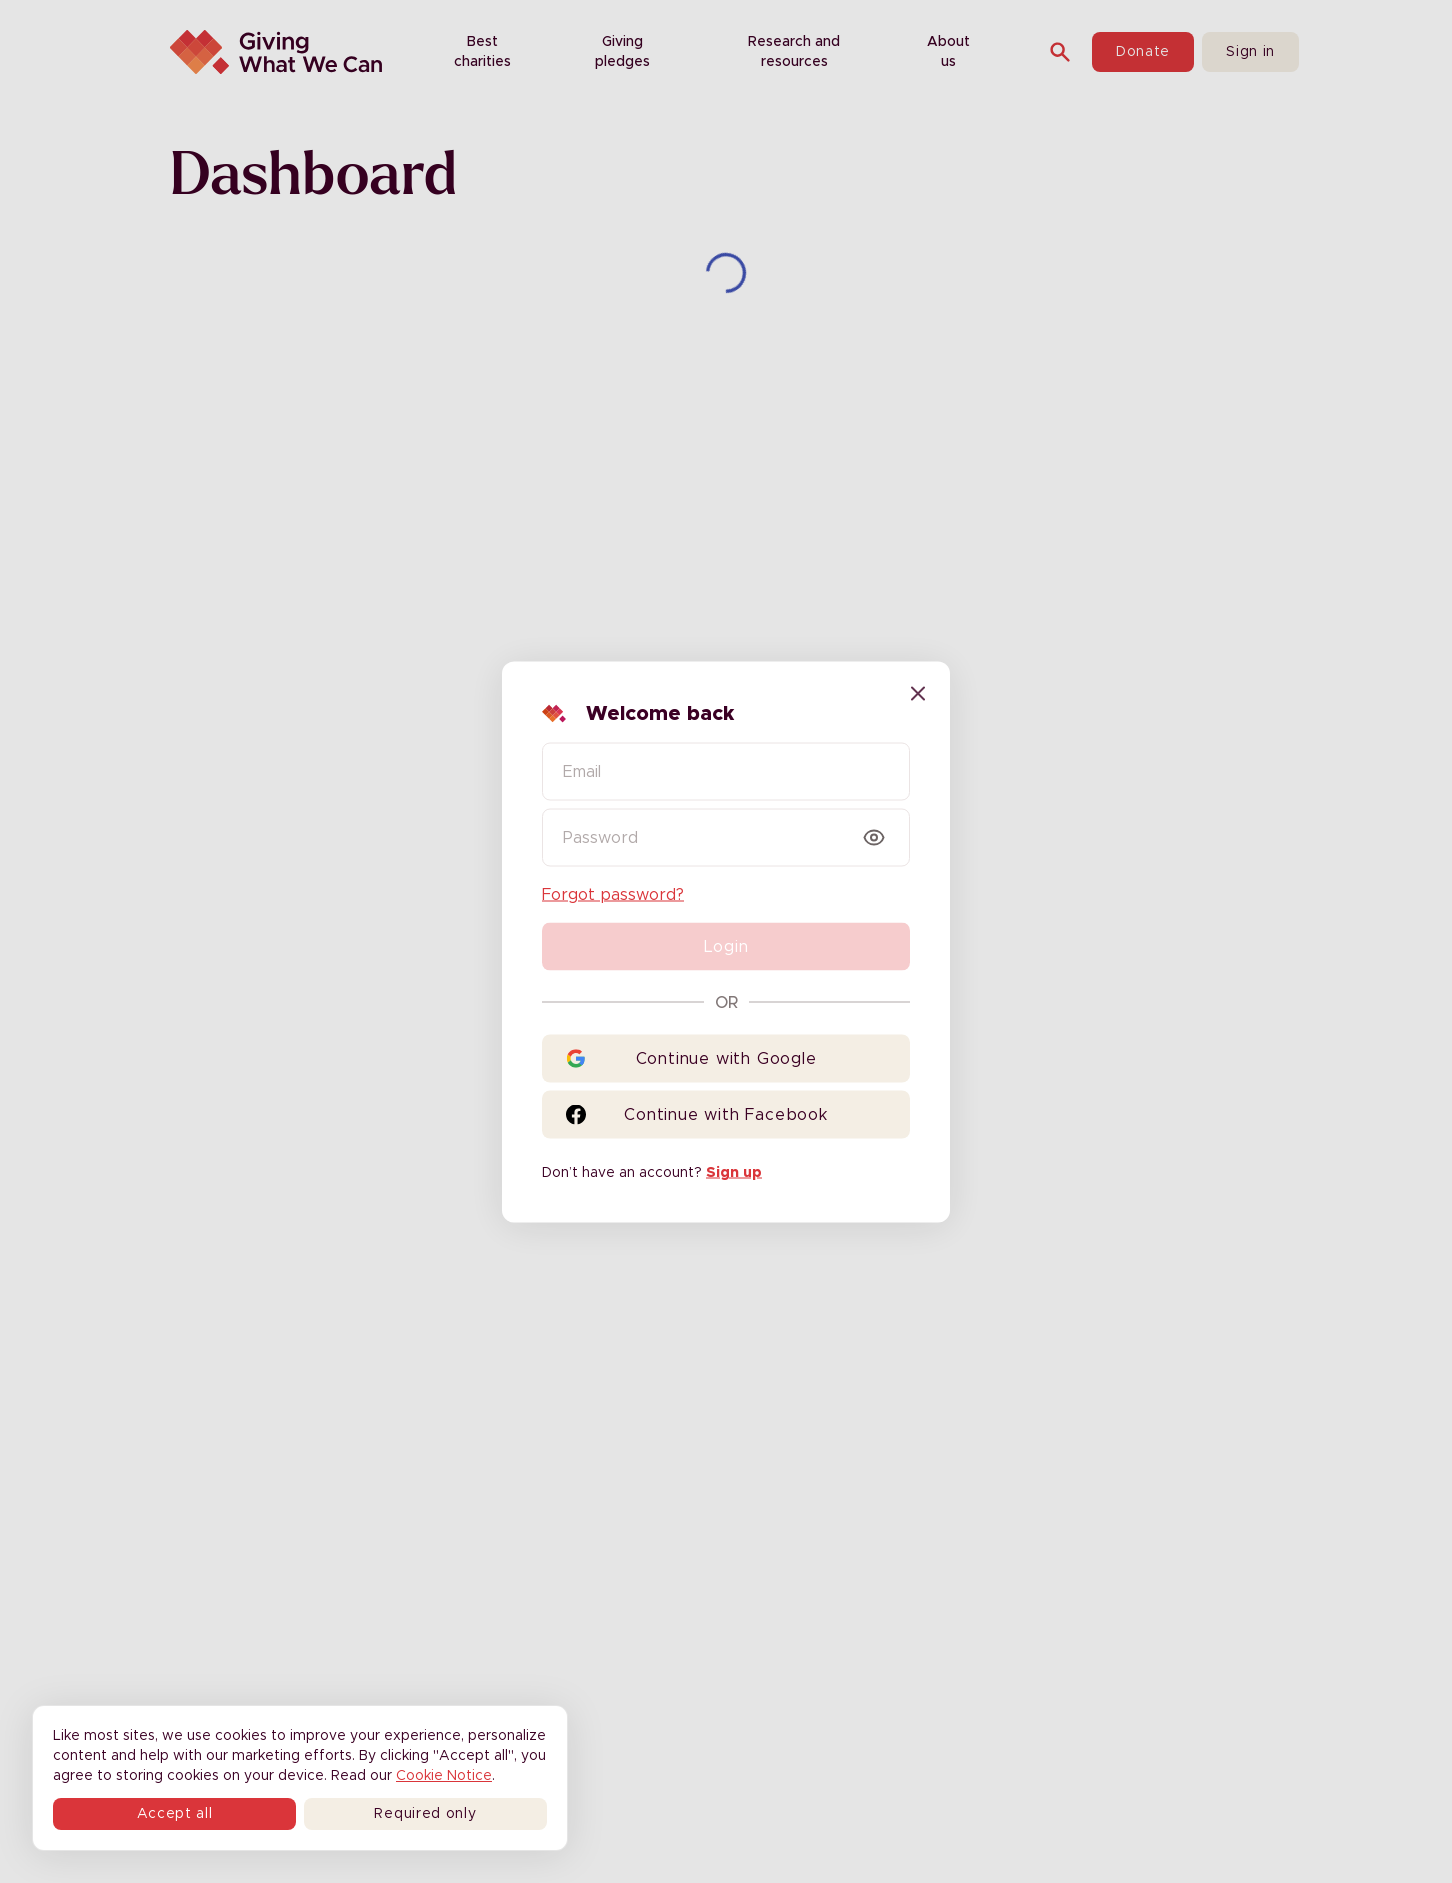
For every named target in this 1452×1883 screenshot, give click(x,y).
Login (726, 946)
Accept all (175, 1814)
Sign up (734, 1172)
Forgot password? (613, 894)
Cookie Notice (444, 1776)
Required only (425, 1814)
